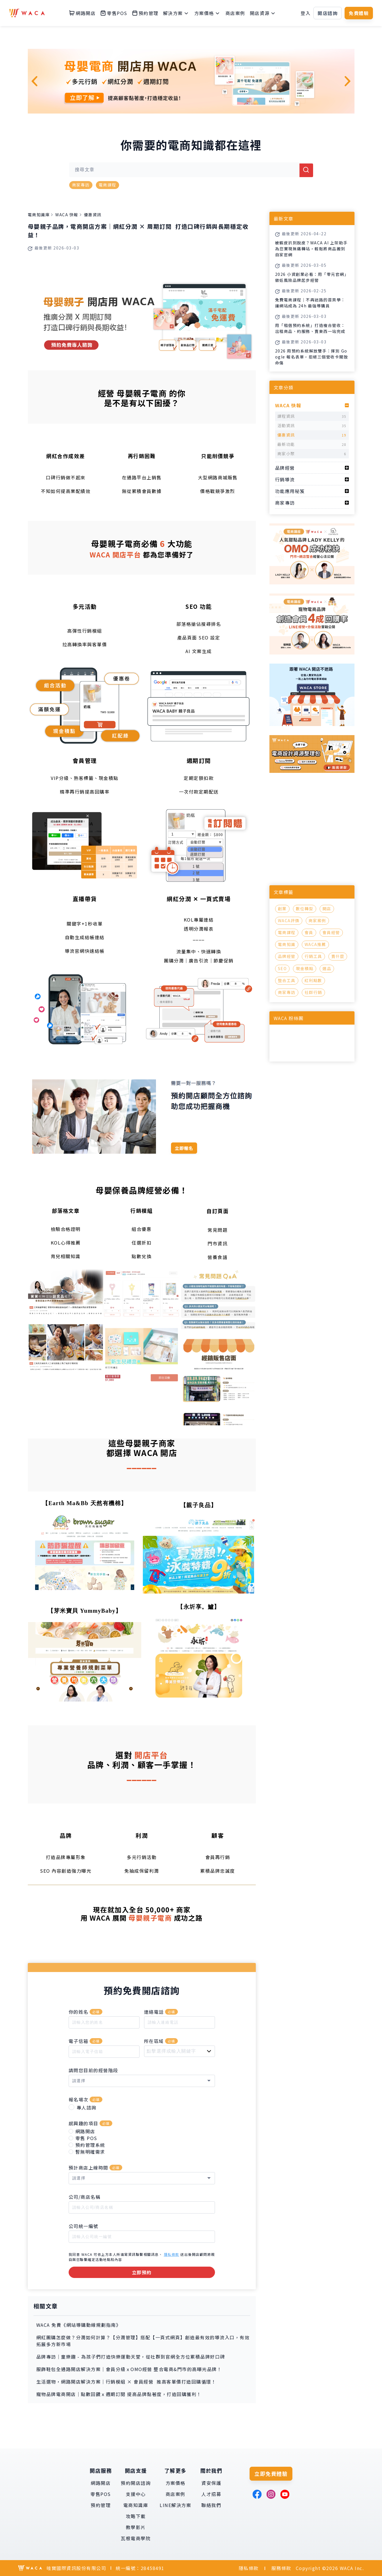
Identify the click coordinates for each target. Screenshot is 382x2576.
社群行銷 (313, 992)
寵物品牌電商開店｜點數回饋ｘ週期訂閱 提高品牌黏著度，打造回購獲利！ (119, 2394)
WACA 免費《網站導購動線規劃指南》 (78, 2324)
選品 (326, 968)
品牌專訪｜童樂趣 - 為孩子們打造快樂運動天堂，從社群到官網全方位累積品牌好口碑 (130, 2356)
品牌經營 (287, 956)
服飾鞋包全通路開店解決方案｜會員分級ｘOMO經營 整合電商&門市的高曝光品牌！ (129, 2369)
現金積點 (304, 968)
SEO (282, 968)
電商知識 (287, 944)
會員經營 (331, 932)
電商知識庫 (39, 214)
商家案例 (317, 920)
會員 (309, 932)
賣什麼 (338, 956)
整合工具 (287, 980)
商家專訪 (81, 185)
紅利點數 (313, 980)
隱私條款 (171, 2254)
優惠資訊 (93, 214)
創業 (282, 908)
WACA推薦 (315, 944)
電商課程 (107, 185)
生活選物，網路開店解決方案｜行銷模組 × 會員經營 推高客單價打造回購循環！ (126, 2381)
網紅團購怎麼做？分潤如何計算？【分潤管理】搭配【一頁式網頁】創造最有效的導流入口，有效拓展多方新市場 (143, 2341)
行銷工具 (313, 956)
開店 (326, 908)
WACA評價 (288, 920)
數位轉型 (304, 908)
